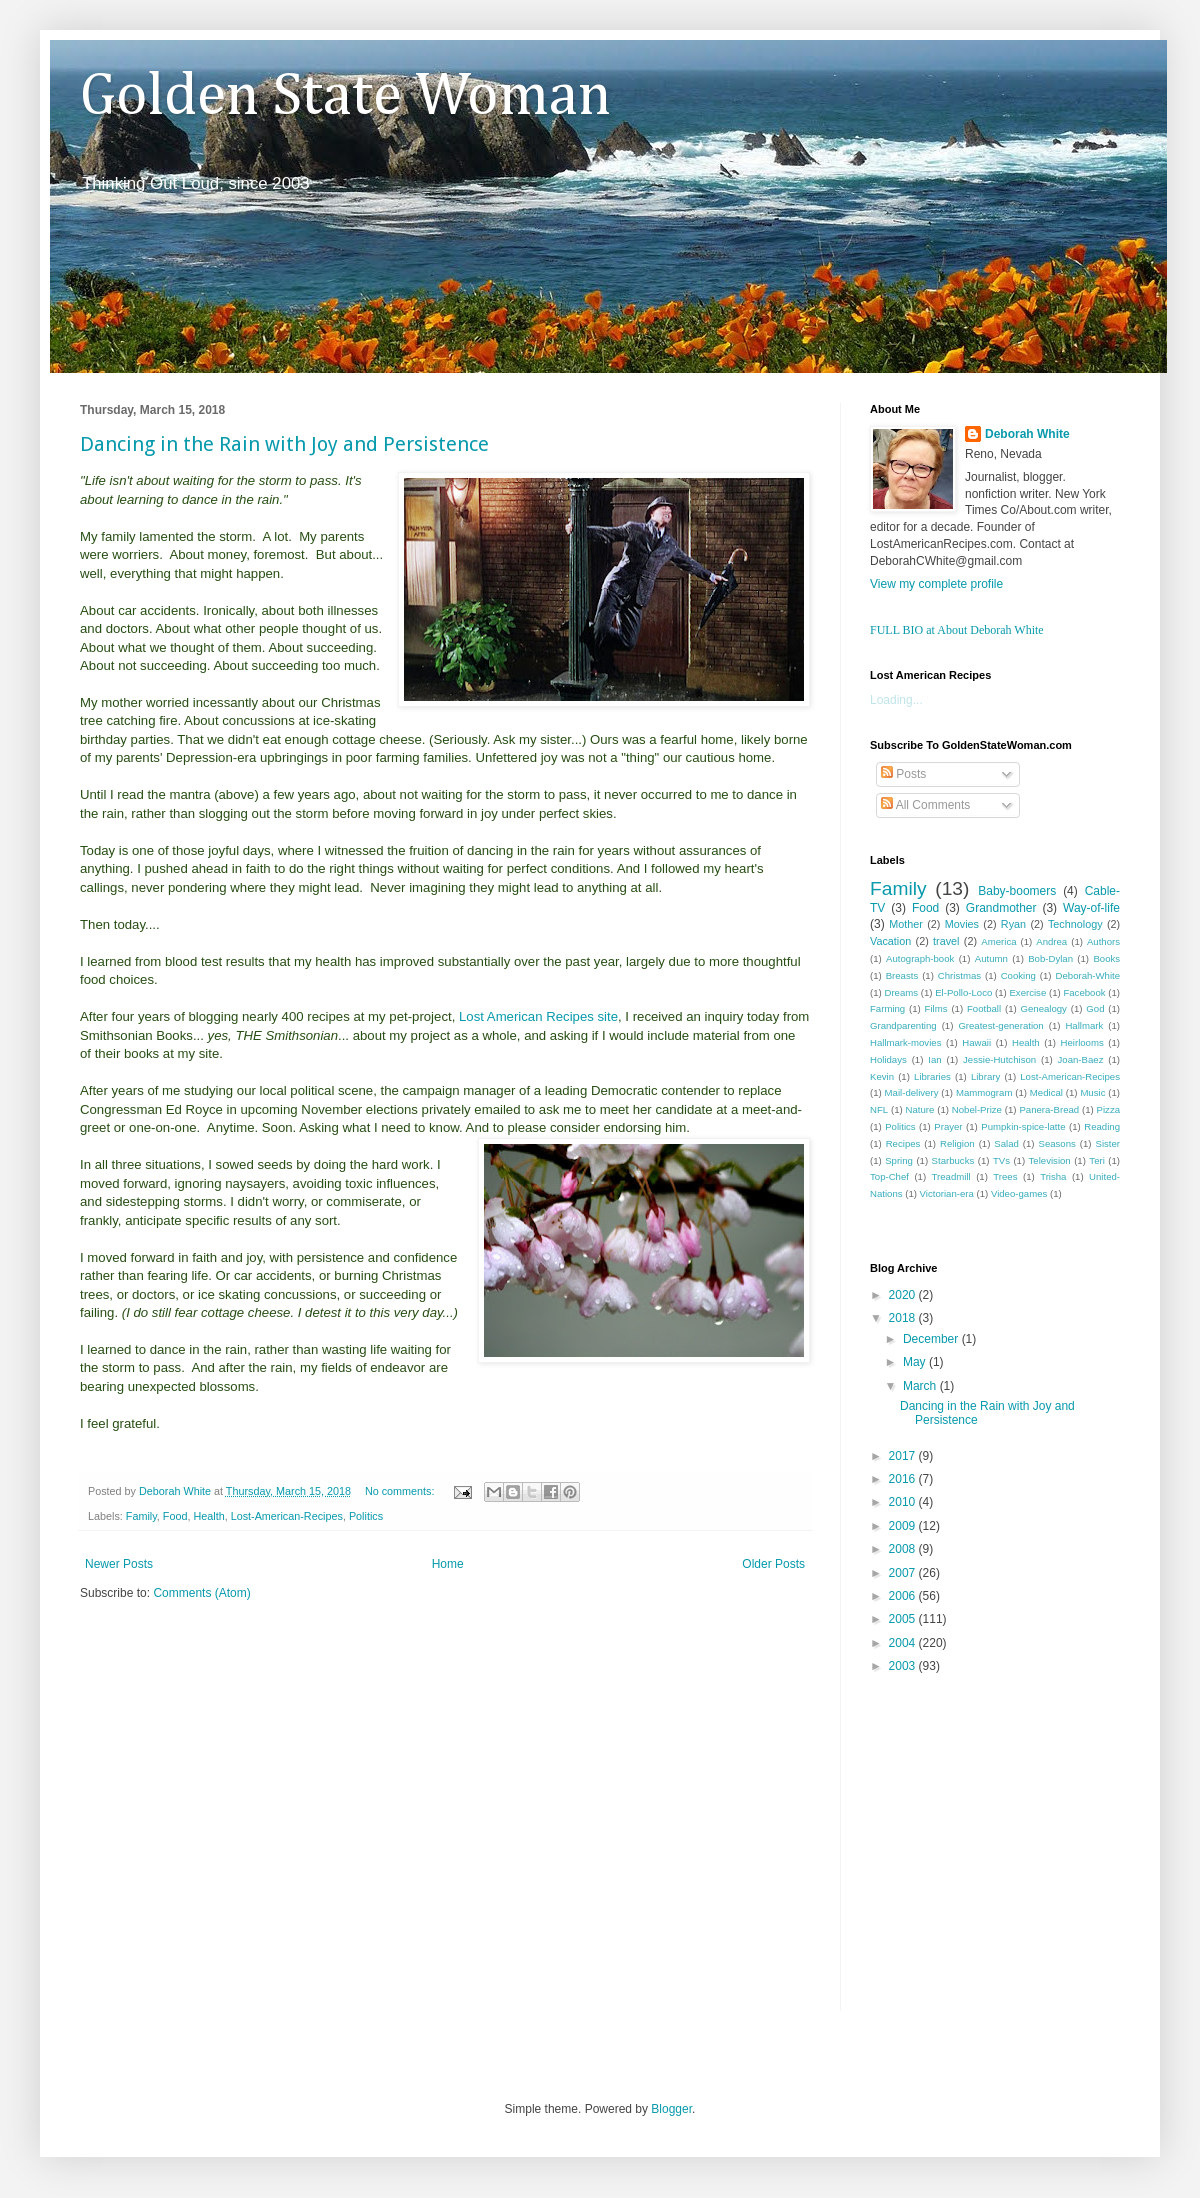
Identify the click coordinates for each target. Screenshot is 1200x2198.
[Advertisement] (187, 1818)
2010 (904, 1502)
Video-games (1019, 1193)
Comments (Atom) (201, 1593)
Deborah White (1027, 434)
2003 (904, 1666)
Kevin (882, 1076)
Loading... (896, 700)
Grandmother (1001, 908)
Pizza (1108, 1109)
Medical (1046, 1092)
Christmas (959, 975)
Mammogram (984, 1092)
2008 (904, 1549)
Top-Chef (889, 1176)
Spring (899, 1160)
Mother (906, 924)
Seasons (1057, 1143)
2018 (904, 1318)
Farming (887, 1008)
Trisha (1053, 1176)
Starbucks (953, 1160)
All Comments (925, 805)
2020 (904, 1295)
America (998, 941)
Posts (903, 774)
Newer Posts (119, 1564)
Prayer (948, 1126)
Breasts (902, 975)
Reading (1102, 1126)
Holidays (888, 1059)
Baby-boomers (1017, 891)
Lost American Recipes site (538, 1016)
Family (141, 1516)
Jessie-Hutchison (999, 1059)
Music (1092, 1092)
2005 (904, 1619)
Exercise (1027, 992)
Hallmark (1084, 1025)
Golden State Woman (345, 97)
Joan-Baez (1081, 1059)
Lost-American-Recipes (287, 1516)
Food (175, 1516)
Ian (934, 1059)
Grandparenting (903, 1025)
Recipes (903, 1143)
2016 (904, 1479)
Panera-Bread (1049, 1109)
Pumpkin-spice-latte (1023, 1126)
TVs (1001, 1160)
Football (984, 1008)
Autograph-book (920, 958)
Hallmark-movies (905, 1042)
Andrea (1051, 941)
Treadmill (951, 1176)
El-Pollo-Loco (963, 992)
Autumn (991, 958)
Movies (962, 924)
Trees (1005, 1176)
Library (985, 1076)
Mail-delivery (912, 1092)
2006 (904, 1596)
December (932, 1339)
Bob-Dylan (1050, 958)
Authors (1103, 941)
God (1095, 1008)
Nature (920, 1109)
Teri (1096, 1160)
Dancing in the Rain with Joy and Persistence (284, 444)
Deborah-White (1088, 975)
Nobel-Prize (977, 1109)
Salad (1006, 1143)
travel (946, 941)
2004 (904, 1643)
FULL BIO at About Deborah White (957, 630)
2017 (904, 1456)
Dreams (901, 992)
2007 (904, 1573)
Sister (1107, 1143)
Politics (366, 1516)
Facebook (1084, 992)
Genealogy (1044, 1008)
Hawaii (976, 1042)
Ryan (1013, 924)
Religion (957, 1143)
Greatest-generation (1000, 1025)
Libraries (932, 1076)
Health (208, 1516)
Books (1106, 958)
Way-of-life (1091, 908)
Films (936, 1008)
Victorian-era (947, 1193)
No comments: (401, 1491)
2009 (904, 1526)
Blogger (671, 2109)
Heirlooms (1082, 1042)
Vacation (890, 941)
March (921, 1386)
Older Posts (773, 1564)
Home (448, 1564)
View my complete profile (936, 584)
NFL (879, 1109)
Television (1050, 1160)
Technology (1075, 924)
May (916, 1362)
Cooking (1018, 975)
